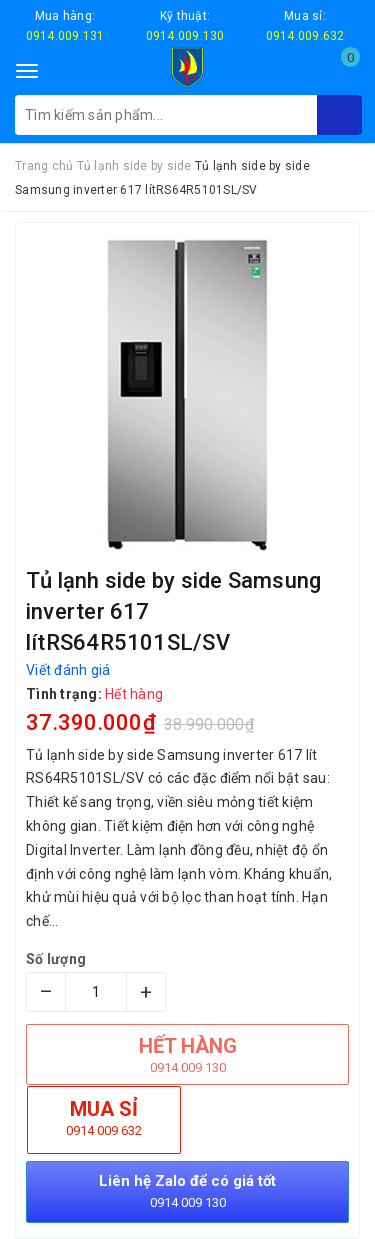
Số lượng (56, 959)
